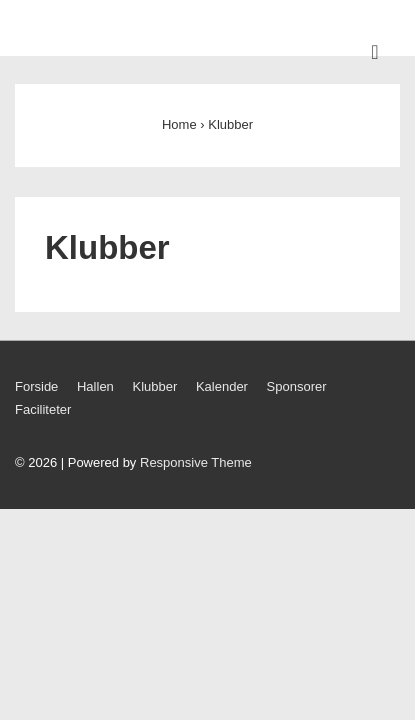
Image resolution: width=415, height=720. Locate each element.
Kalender (222, 386)
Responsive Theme (196, 462)
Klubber (154, 386)
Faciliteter (43, 409)
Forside (36, 386)
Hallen (95, 386)
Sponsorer (297, 386)
